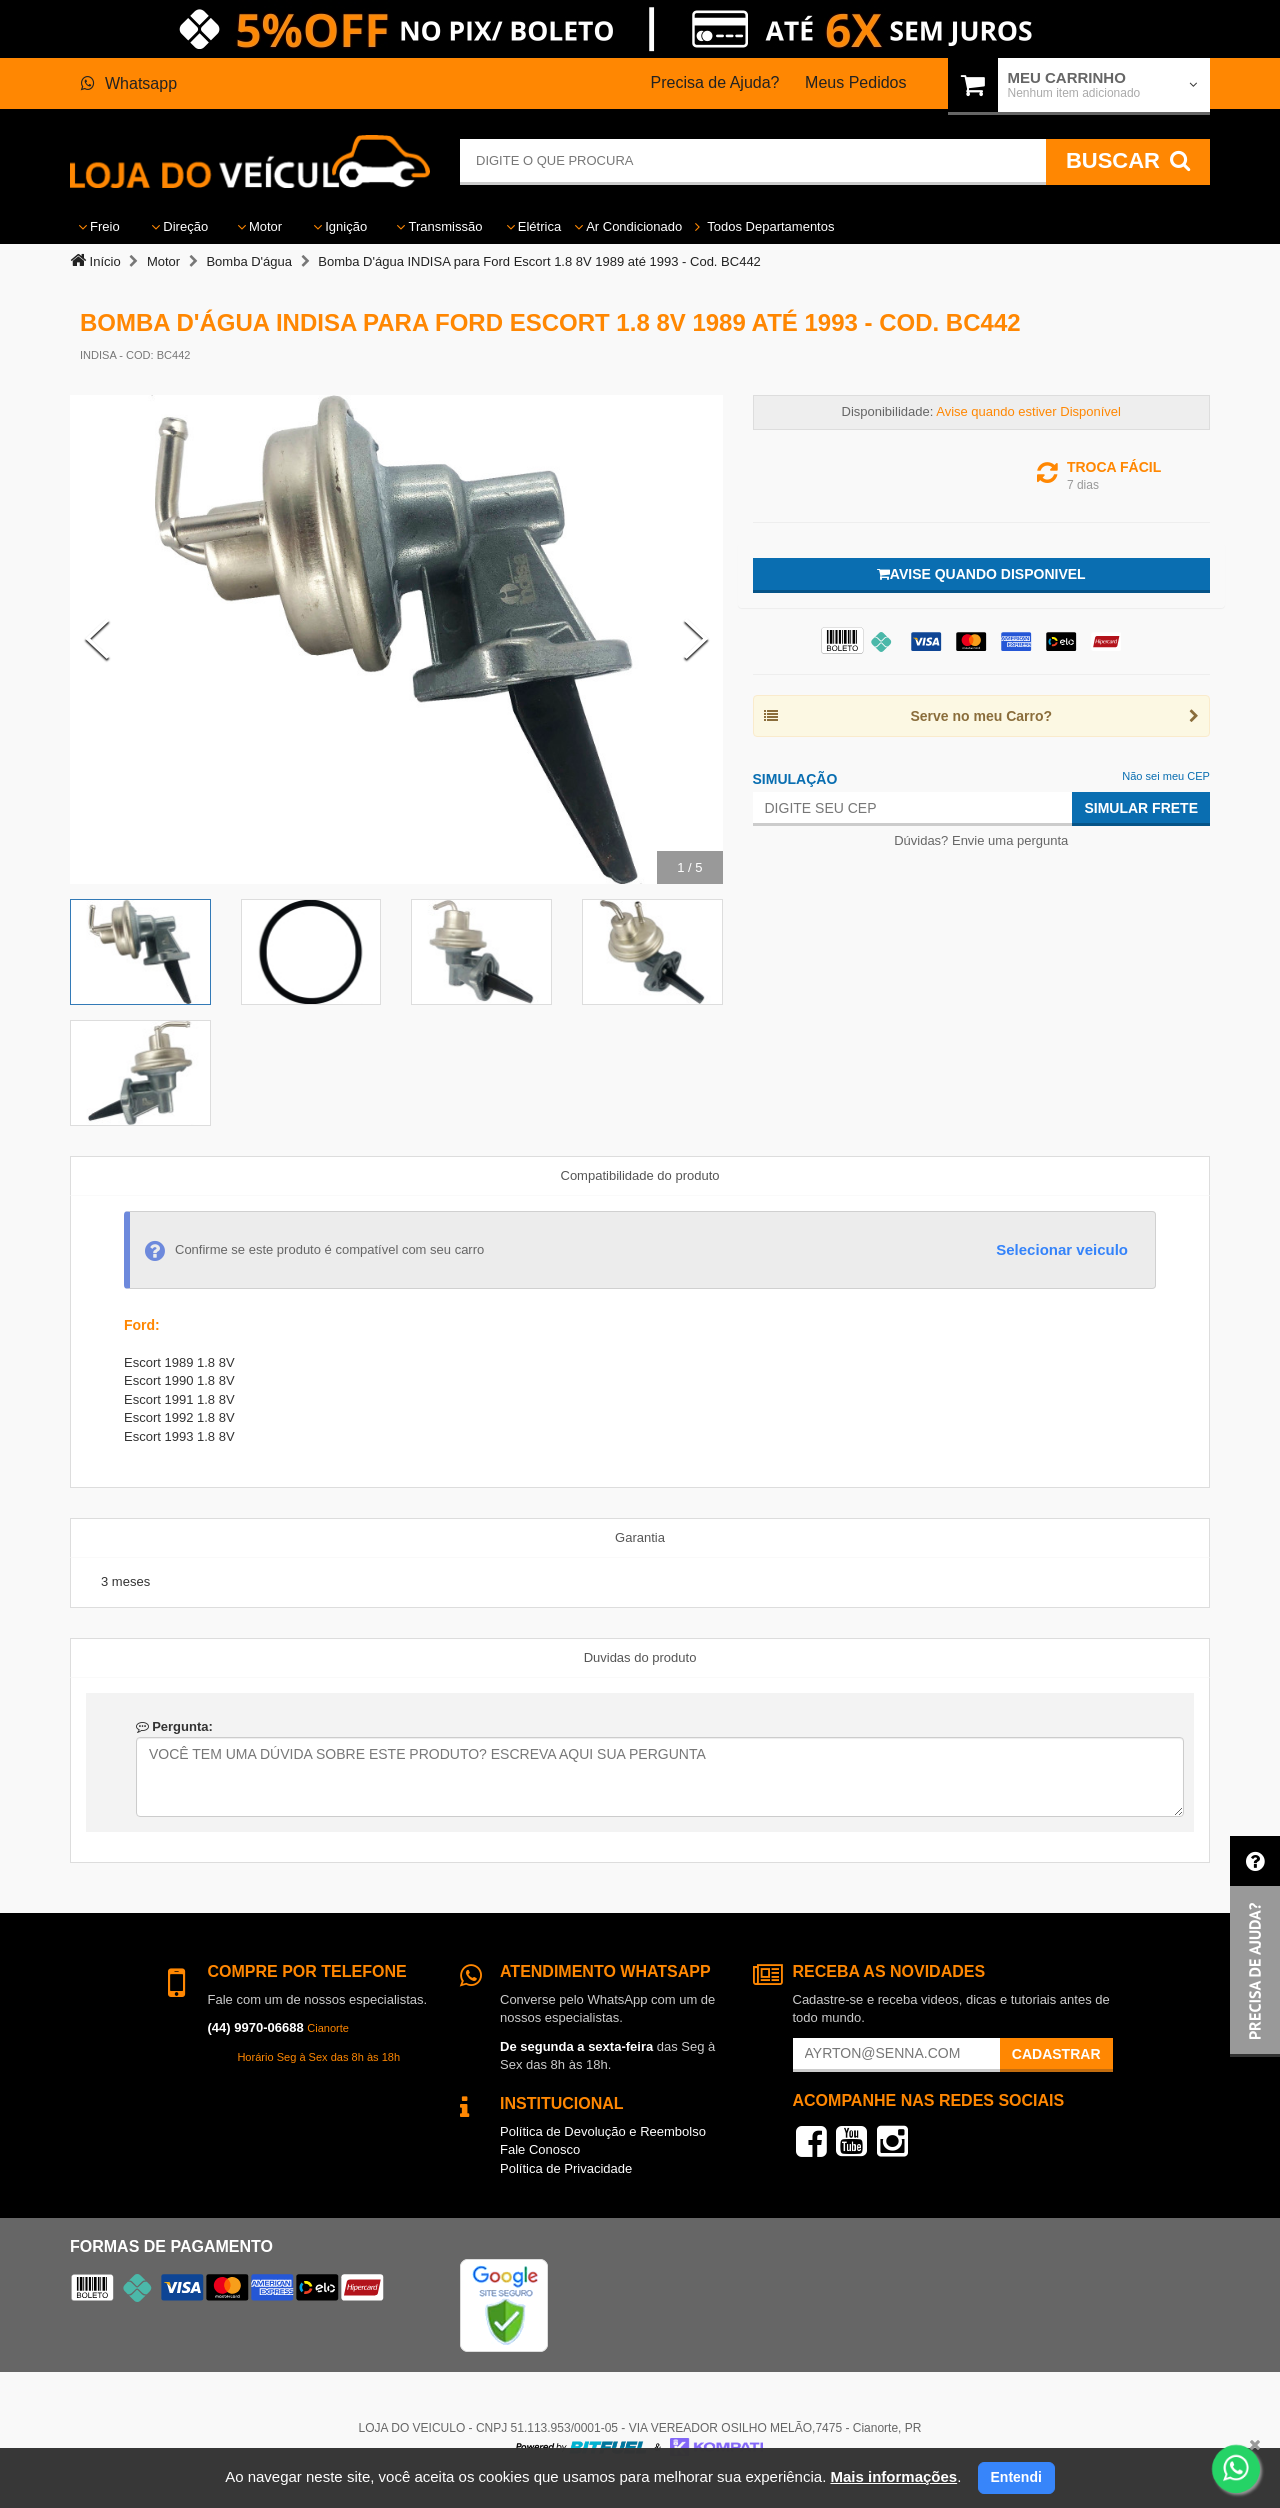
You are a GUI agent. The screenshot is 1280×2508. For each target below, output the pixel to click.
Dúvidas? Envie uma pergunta (981, 840)
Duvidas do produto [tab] (640, 1657)
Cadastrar (1056, 2054)
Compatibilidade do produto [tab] (640, 1175)
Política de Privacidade (566, 2168)
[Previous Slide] (97, 639)
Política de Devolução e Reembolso (603, 2131)
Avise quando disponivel (981, 574)
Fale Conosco (540, 2149)
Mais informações (893, 2476)
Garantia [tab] (640, 1537)
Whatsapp (129, 83)
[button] (1255, 1946)
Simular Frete (1141, 808)
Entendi (1016, 2477)
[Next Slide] (696, 639)
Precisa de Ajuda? (715, 82)
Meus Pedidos (855, 82)
